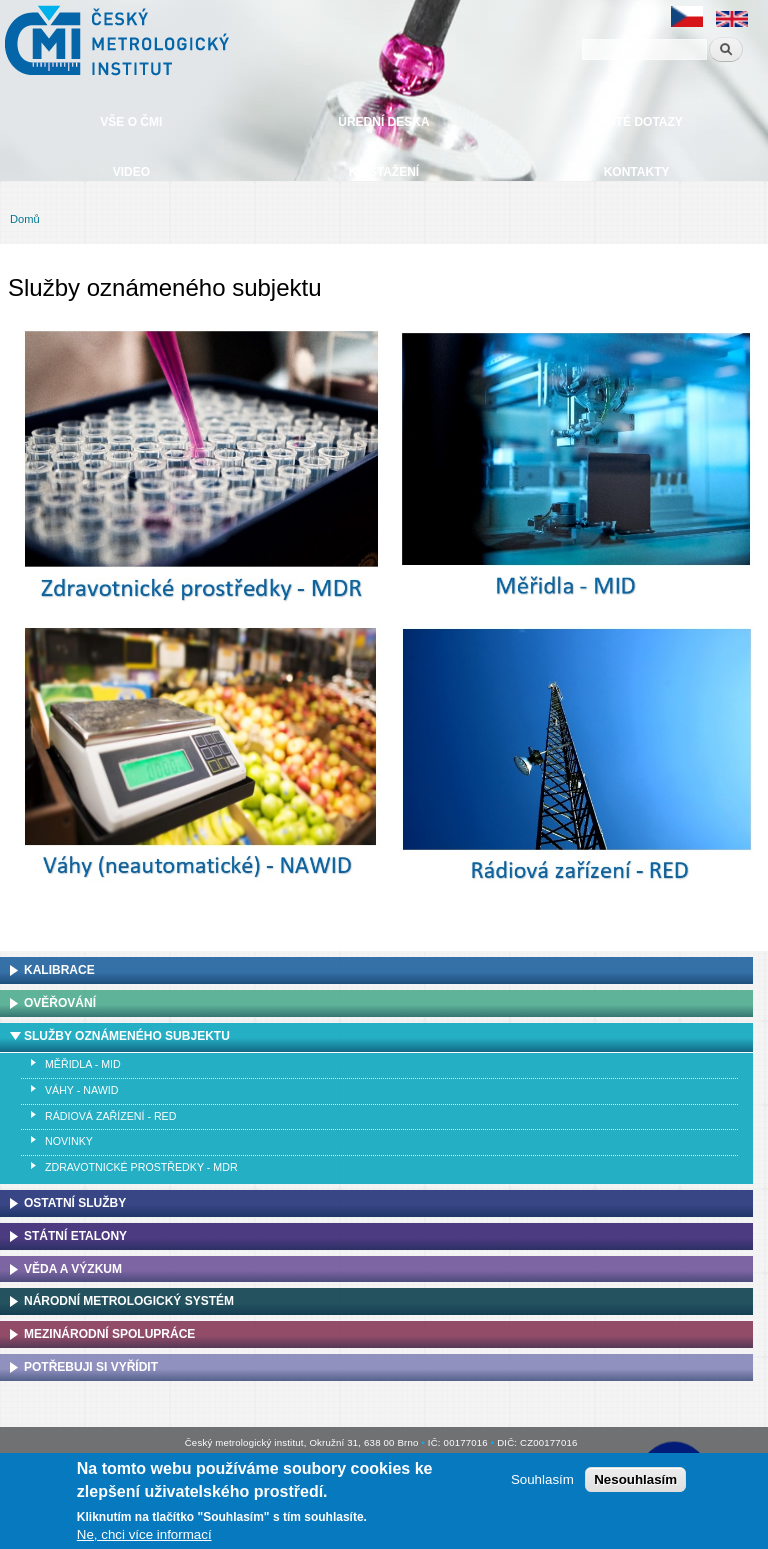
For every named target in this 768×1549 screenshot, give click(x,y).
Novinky (69, 1141)
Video (131, 172)
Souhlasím (542, 1479)
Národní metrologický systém (129, 1301)
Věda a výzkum (73, 1269)
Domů (25, 219)
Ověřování (60, 1003)
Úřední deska (383, 122)
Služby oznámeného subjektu (127, 1036)
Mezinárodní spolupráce (109, 1334)
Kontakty (637, 172)
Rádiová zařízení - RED (110, 1116)
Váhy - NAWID (81, 1090)
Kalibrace (59, 970)
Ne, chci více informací (144, 1534)
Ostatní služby (75, 1203)
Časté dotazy (636, 122)
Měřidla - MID (83, 1064)
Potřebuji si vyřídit (91, 1367)
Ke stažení (384, 172)
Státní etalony (75, 1236)
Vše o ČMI (131, 122)
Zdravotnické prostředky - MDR (141, 1167)
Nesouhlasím (635, 1479)
